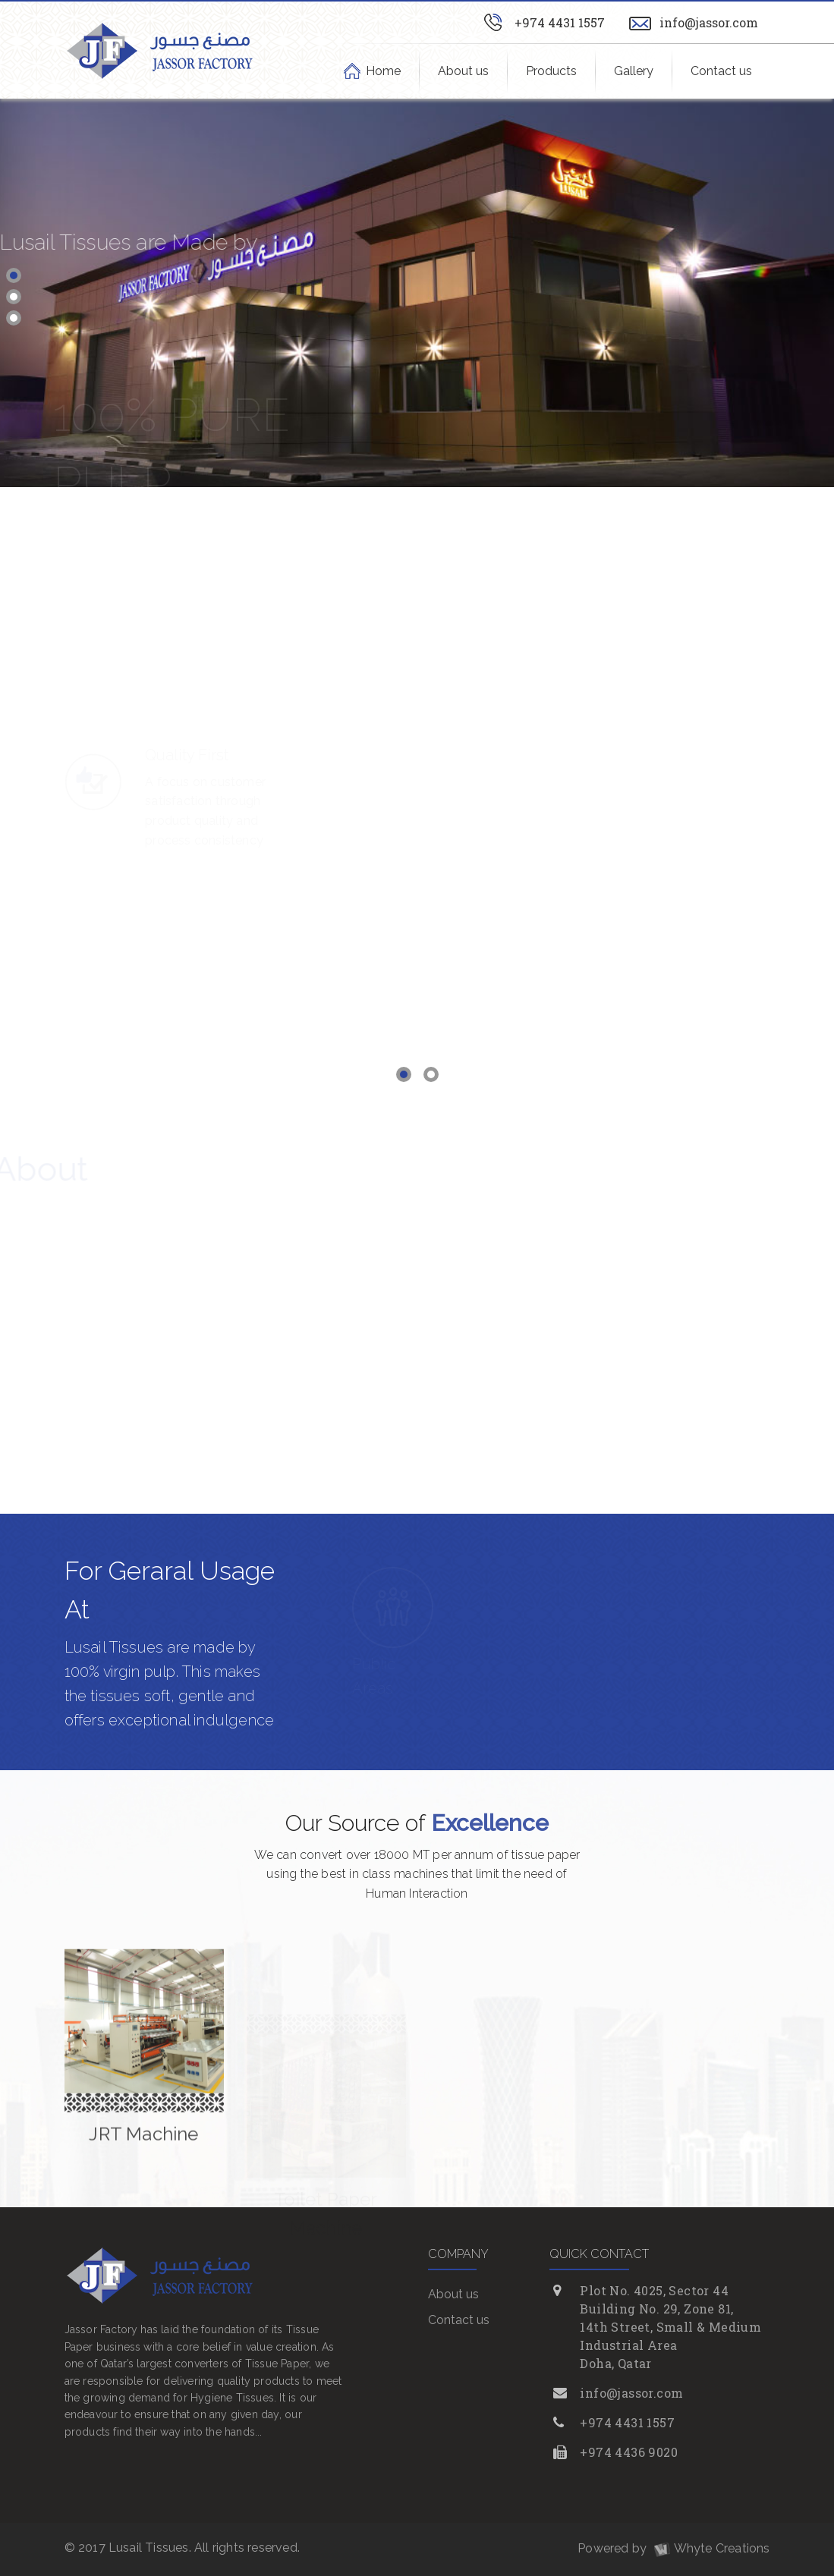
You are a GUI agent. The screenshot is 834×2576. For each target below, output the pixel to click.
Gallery (633, 71)
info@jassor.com (708, 22)
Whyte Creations (710, 2548)
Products (551, 71)
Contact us (721, 71)
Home (384, 70)
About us (463, 71)
